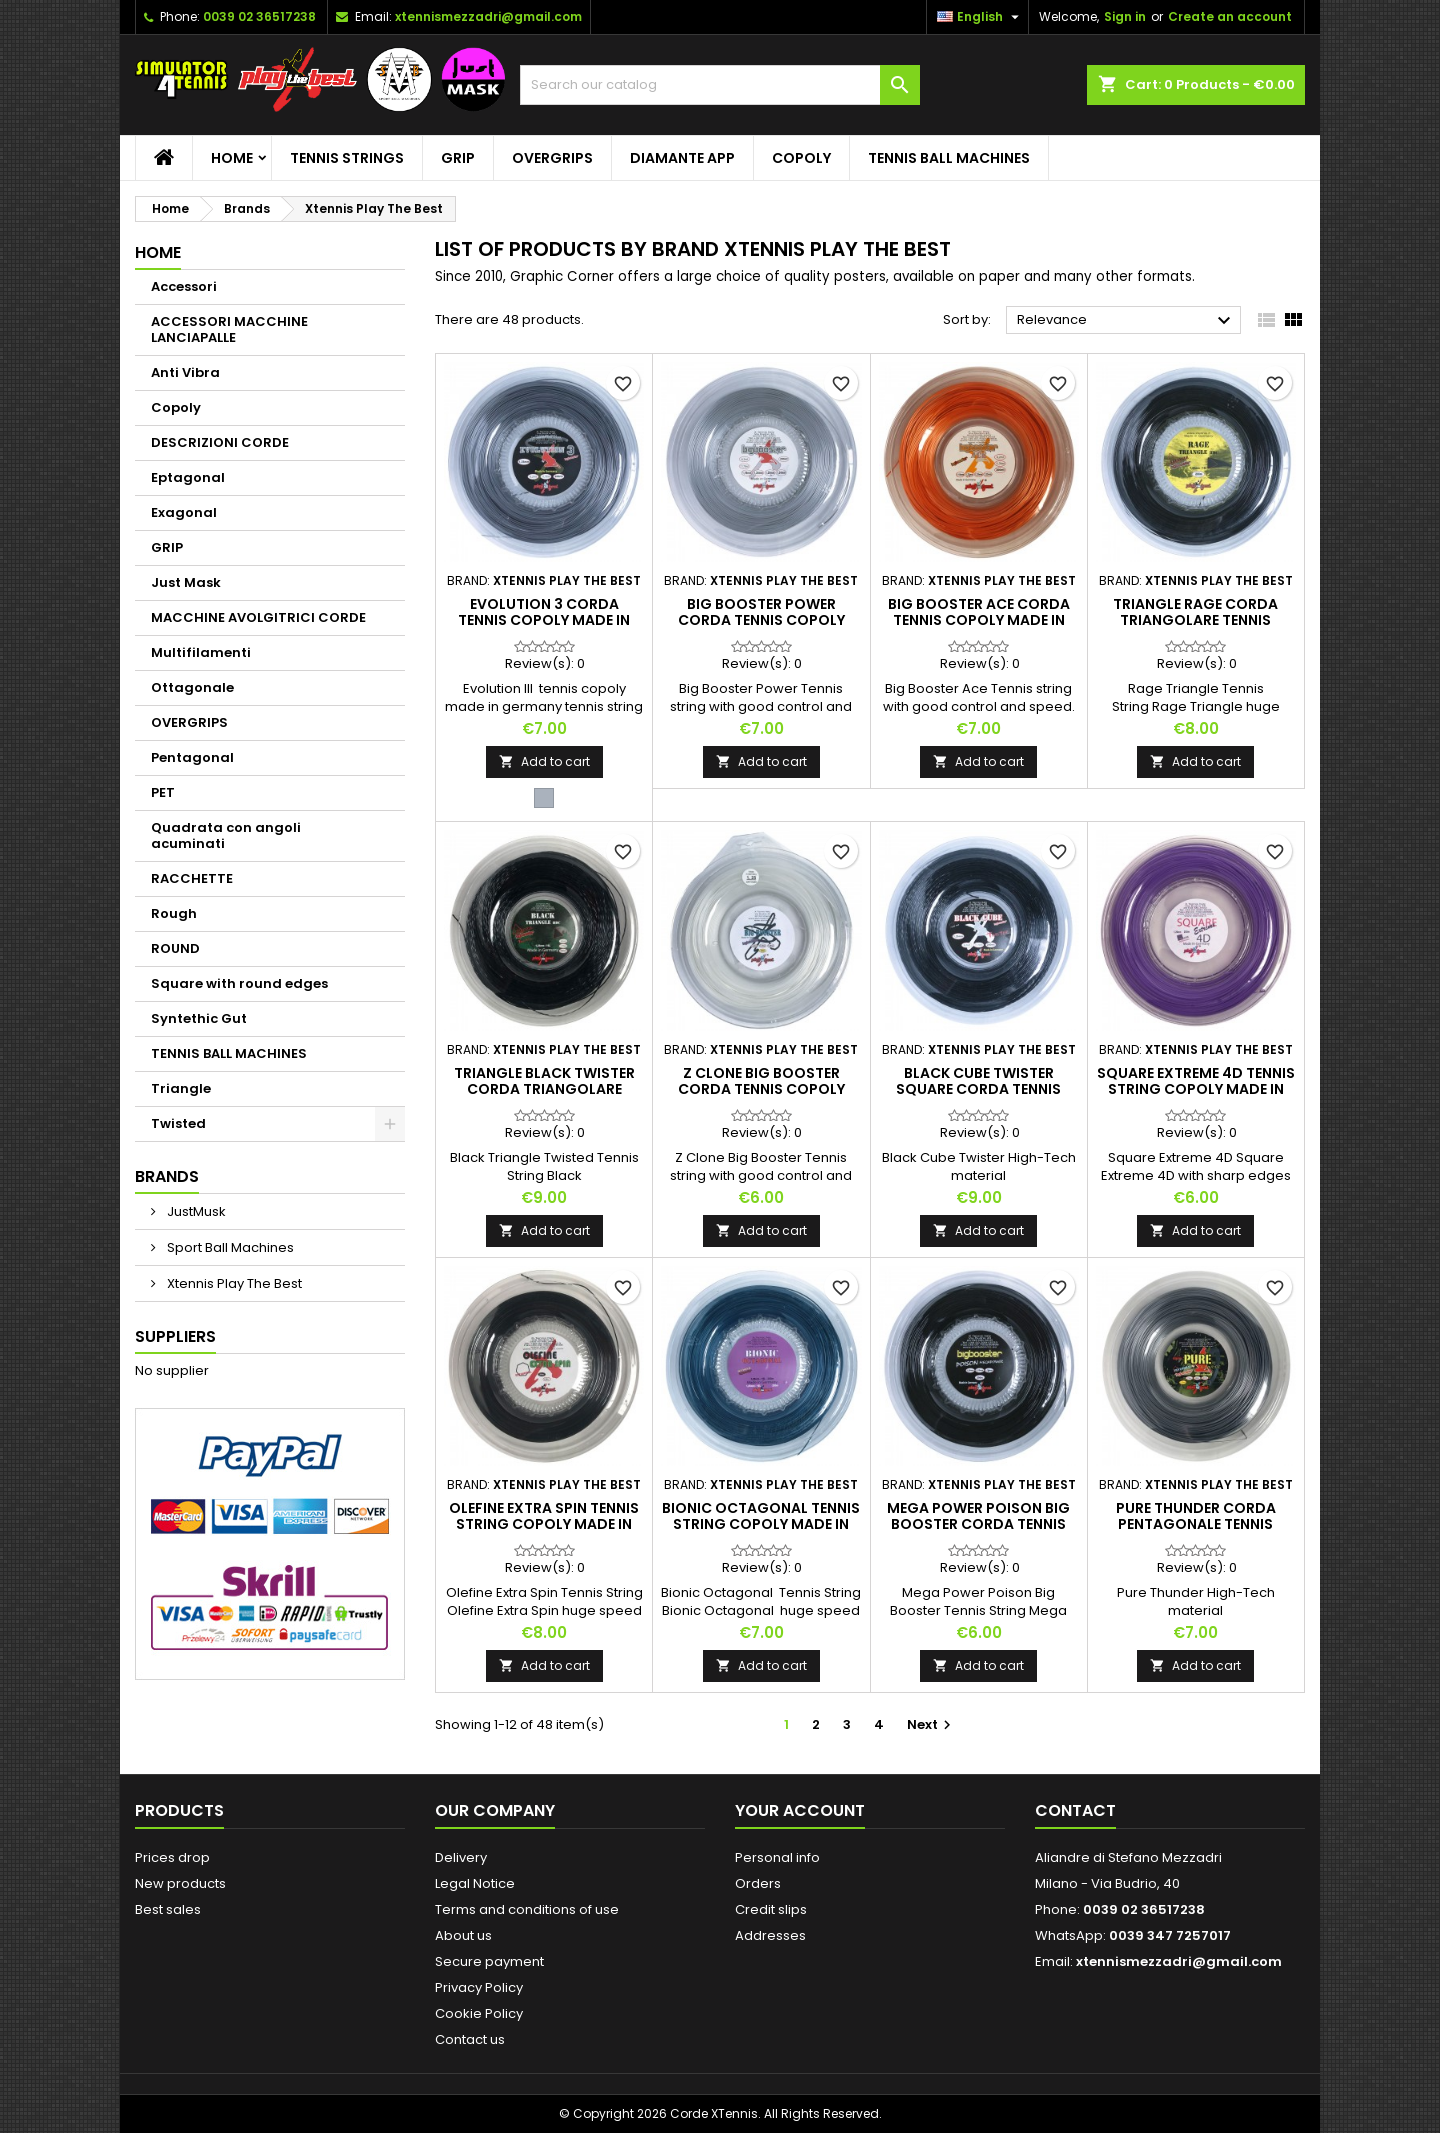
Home (232, 158)
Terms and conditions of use (527, 1909)
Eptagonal (188, 477)
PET (163, 792)
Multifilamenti (201, 652)
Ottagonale (192, 687)
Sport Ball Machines (229, 1247)
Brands (167, 1176)
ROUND (175, 948)
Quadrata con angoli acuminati (226, 835)
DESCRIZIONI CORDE (220, 442)
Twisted (178, 1123)
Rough (174, 913)
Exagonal (184, 512)
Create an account (1230, 16)
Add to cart (544, 761)
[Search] (720, 85)
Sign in (1125, 16)
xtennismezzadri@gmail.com (488, 16)
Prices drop (172, 1857)
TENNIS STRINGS (347, 158)
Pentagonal (192, 757)
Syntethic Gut (199, 1018)
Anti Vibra (185, 372)
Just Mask (186, 582)
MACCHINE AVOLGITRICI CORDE (258, 617)
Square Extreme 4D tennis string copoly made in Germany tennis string (1196, 1089)
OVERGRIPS (552, 158)
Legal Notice (475, 1883)
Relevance (1126, 321)
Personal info (777, 1857)
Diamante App (682, 158)
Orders (758, 1883)
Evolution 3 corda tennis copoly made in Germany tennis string (544, 620)
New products (180, 1883)
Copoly (801, 158)
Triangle (181, 1088)
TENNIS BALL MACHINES (949, 158)
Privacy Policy (479, 1987)
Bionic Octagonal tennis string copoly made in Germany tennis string (761, 1524)
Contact (1075, 1810)
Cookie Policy (479, 2013)
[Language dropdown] (980, 17)
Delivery (461, 1857)
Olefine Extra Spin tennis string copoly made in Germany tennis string (544, 1524)
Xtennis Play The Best (233, 1283)
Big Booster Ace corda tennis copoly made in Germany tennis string (979, 620)
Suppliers (175, 1336)
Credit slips (771, 1909)
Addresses (770, 1935)
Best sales (168, 1909)
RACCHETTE (192, 878)
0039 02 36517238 (259, 16)
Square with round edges (239, 983)
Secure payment (489, 1961)
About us (463, 1935)
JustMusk (195, 1211)
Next (931, 1724)
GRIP (458, 158)
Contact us (470, 2039)
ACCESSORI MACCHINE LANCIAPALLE (229, 329)
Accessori (184, 286)
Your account (800, 1810)
